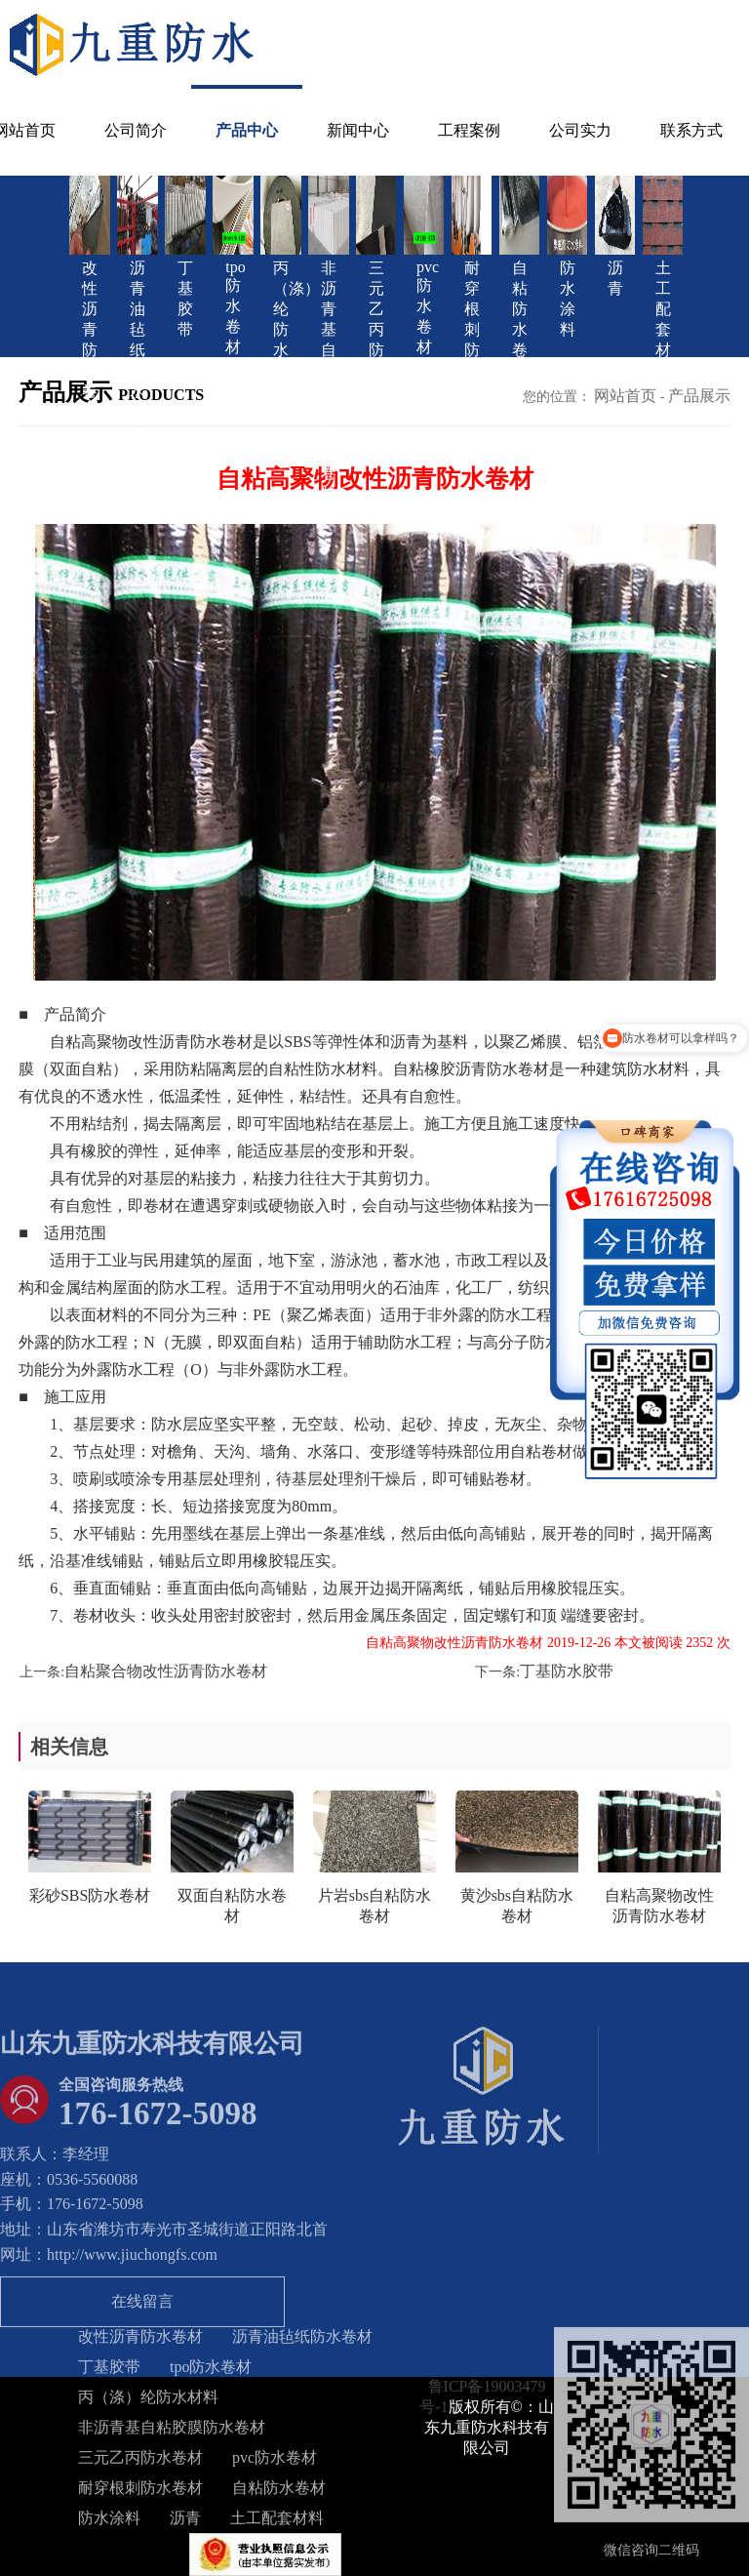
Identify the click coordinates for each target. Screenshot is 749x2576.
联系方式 (691, 130)
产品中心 (247, 130)
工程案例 (469, 130)
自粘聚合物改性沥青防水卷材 (165, 1671)
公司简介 (135, 130)
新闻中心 (358, 130)
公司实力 (580, 130)
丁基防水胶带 (566, 1671)
